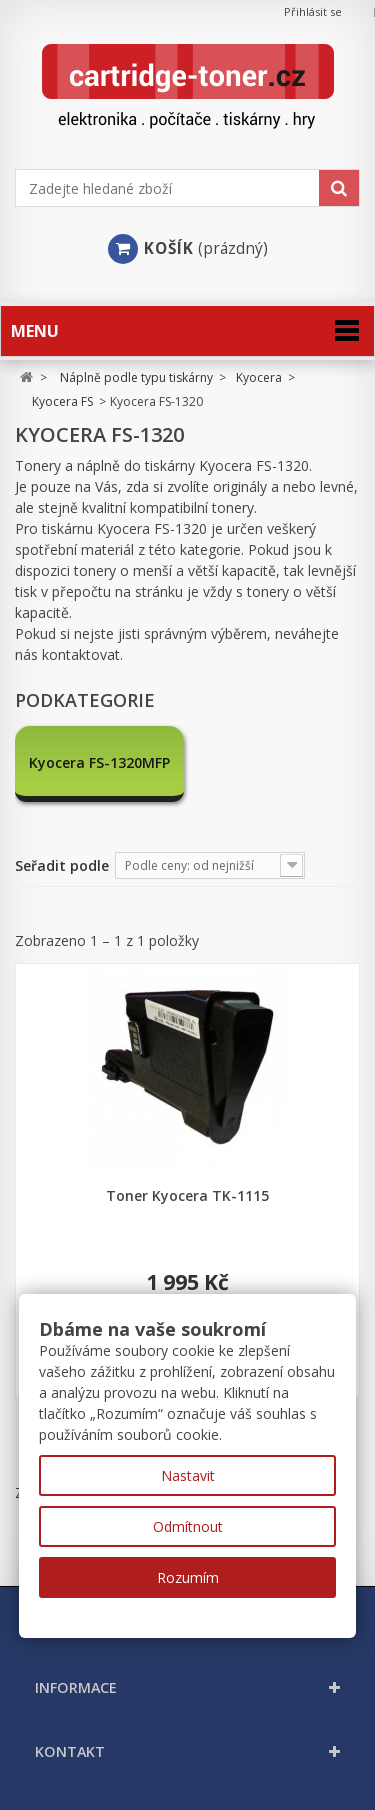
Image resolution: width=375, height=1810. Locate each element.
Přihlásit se (313, 11)
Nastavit (188, 1475)
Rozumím (188, 1577)
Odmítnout (188, 1526)
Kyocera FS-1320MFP (99, 761)
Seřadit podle (62, 865)
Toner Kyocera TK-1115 (187, 1196)
